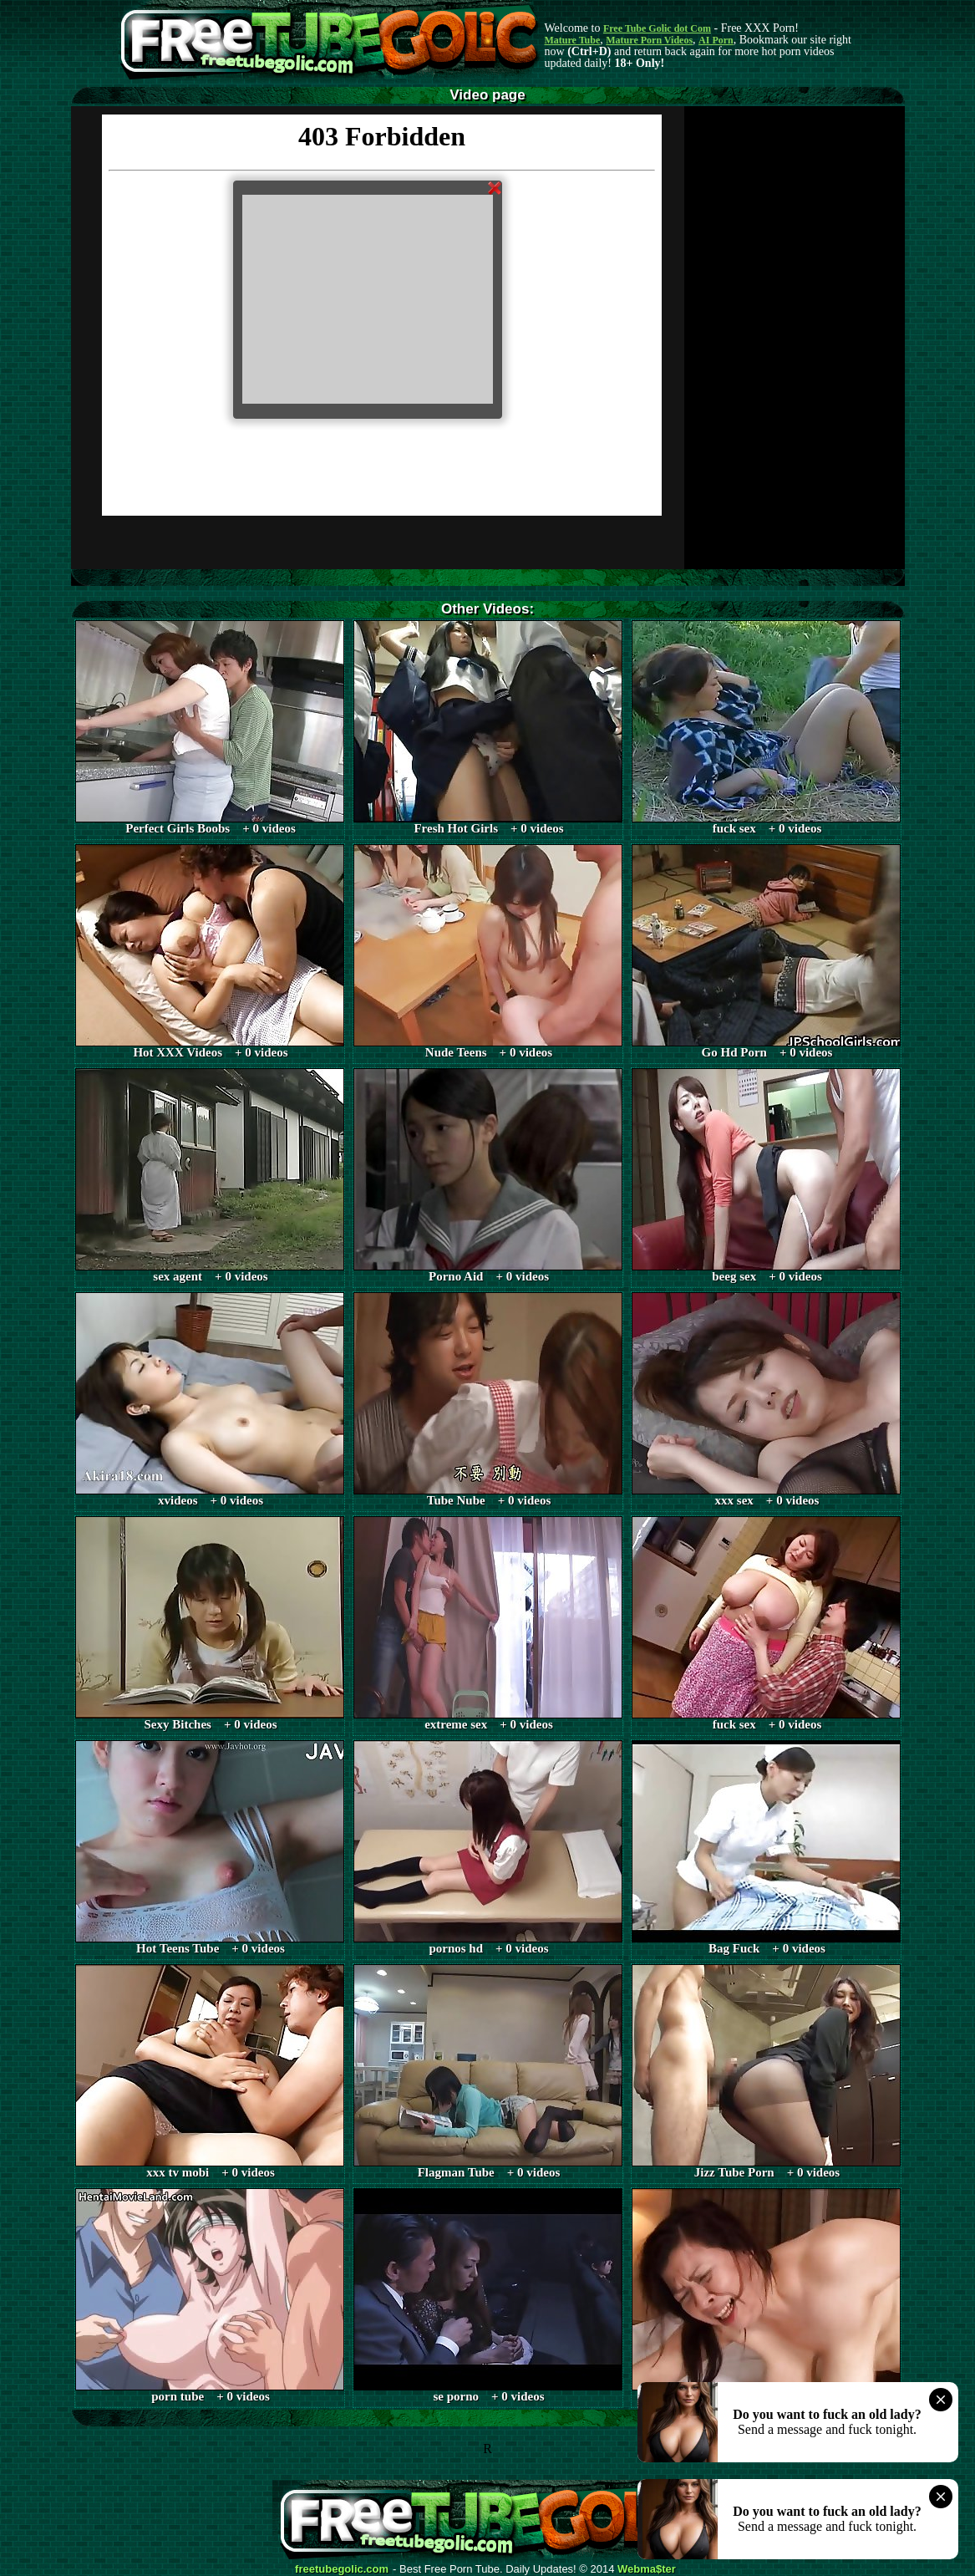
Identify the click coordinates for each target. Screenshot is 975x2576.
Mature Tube (573, 40)
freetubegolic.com (341, 2569)
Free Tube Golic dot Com (657, 28)
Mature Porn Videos (649, 40)
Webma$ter (646, 2569)
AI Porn (716, 40)
